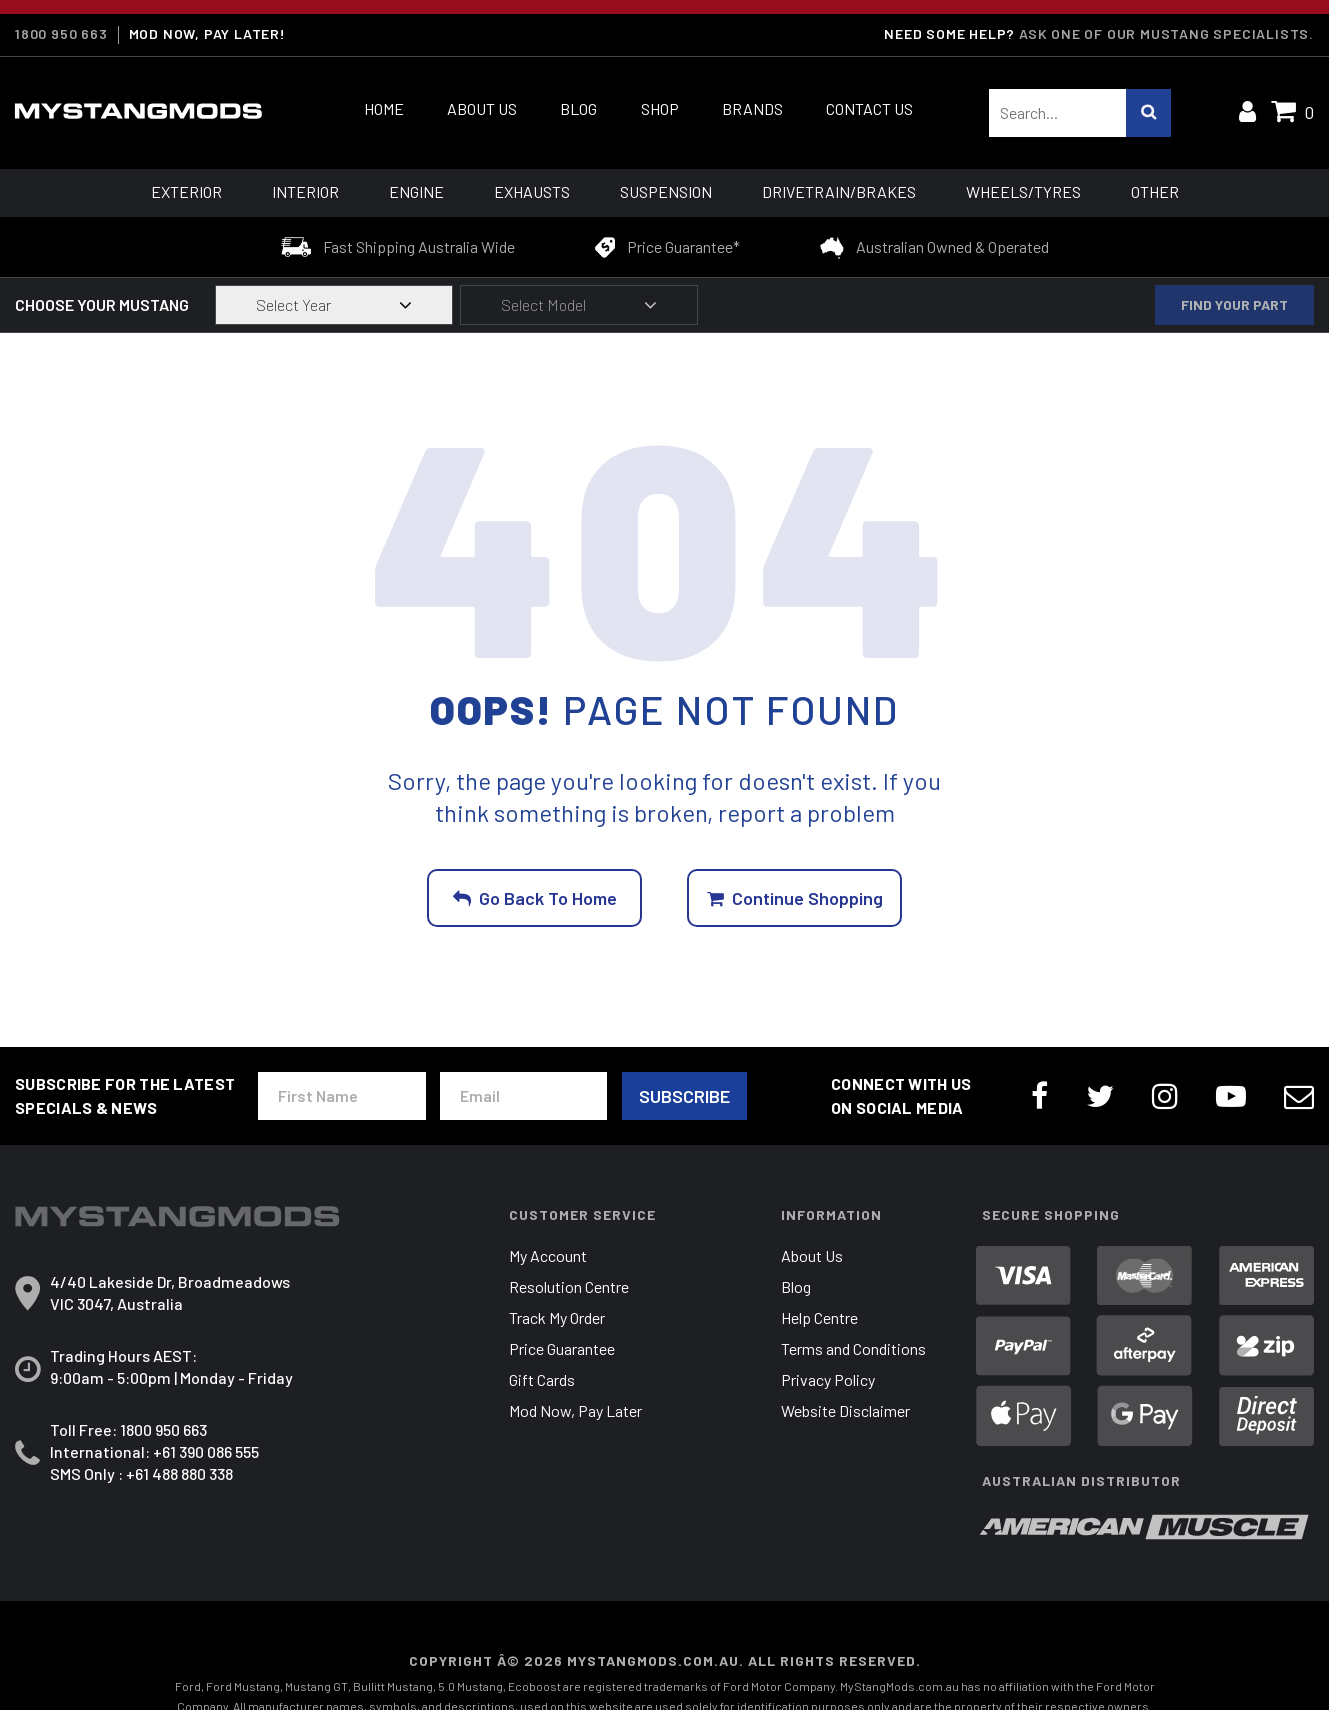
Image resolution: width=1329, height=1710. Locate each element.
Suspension (666, 191)
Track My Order (557, 1317)
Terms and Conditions (853, 1348)
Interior (305, 191)
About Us (482, 108)
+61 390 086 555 (206, 1451)
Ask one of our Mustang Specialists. (1166, 33)
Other (1155, 191)
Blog (578, 108)
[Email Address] (524, 1096)
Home (384, 108)
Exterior (186, 191)
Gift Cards (542, 1379)
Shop (660, 108)
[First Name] (342, 1096)
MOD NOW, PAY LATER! (207, 34)
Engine (416, 191)
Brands (752, 108)
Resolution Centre (569, 1286)
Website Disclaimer (845, 1410)
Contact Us (869, 108)
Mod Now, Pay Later (575, 1410)
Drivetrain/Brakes (839, 191)
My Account (548, 1255)
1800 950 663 (61, 34)
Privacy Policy (828, 1379)
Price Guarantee (562, 1348)
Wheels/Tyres (1023, 191)
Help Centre (819, 1317)
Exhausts (532, 191)
